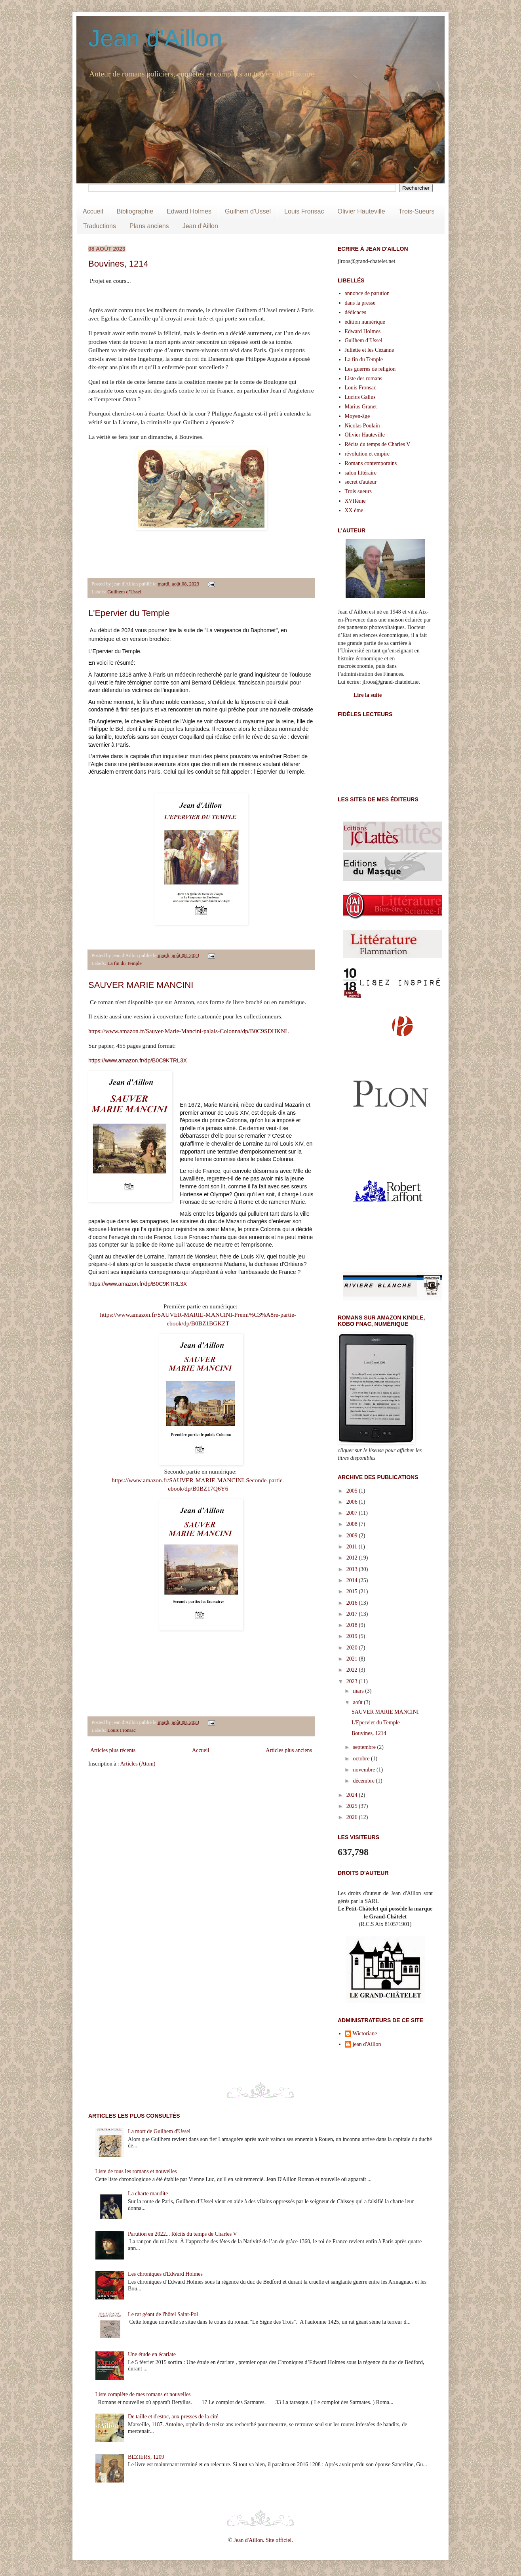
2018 (352, 1625)
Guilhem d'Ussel (248, 211)
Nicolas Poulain (362, 426)
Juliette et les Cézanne (369, 350)
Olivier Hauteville (361, 211)
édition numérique (365, 322)
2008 (352, 1524)
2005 (352, 1491)
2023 (352, 1681)
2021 (352, 1659)
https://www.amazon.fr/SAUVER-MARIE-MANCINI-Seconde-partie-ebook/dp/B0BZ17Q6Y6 (198, 1484)
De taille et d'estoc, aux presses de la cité (173, 2417)
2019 (352, 1636)
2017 (352, 1614)
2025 (352, 1806)
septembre (365, 1747)
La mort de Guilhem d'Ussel (159, 2131)
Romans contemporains (371, 463)
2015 (352, 1591)
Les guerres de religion (370, 369)
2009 (352, 1536)
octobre (362, 1759)
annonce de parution (367, 293)
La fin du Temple (124, 963)
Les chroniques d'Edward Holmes (165, 2274)
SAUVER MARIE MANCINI (140, 985)
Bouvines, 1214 (118, 264)
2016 (352, 1603)
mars (359, 1691)
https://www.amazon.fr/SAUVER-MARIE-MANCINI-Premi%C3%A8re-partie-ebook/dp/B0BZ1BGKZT (198, 1319)
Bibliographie (135, 211)
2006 (352, 1502)
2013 (352, 1569)
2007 (352, 1513)
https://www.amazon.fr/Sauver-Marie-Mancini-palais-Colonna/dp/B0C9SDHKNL (188, 1031)
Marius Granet (361, 407)
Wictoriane (365, 2033)
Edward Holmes (189, 211)
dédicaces (355, 312)
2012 (352, 1558)
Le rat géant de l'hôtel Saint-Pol (163, 2314)
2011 (352, 1547)
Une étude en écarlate (152, 2354)
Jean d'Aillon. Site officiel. (263, 2540)
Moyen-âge (357, 416)
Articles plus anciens (289, 1750)
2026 (352, 1817)
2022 (352, 1670)
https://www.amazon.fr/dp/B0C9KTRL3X (137, 1060)
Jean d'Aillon (155, 38)
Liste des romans (363, 378)
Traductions (99, 226)
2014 (352, 1580)
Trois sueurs (358, 491)
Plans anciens (149, 226)
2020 (352, 1648)
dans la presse (360, 303)
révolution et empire (367, 454)
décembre (364, 1781)
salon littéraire (360, 473)
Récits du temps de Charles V (378, 444)
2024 (352, 1795)
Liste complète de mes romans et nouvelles (143, 2394)
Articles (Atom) (138, 1764)
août (358, 1702)
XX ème (354, 510)
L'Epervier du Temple (129, 613)
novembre (364, 1770)
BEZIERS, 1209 (146, 2457)
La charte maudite (148, 2194)
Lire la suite (368, 695)
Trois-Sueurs (417, 211)
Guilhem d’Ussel (124, 592)
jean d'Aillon (367, 2044)
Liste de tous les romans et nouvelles (136, 2171)
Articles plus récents (112, 1750)
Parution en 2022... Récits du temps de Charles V (182, 2234)
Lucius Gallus (360, 397)
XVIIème (355, 501)
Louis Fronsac (304, 211)
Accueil (93, 211)
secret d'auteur (361, 482)
